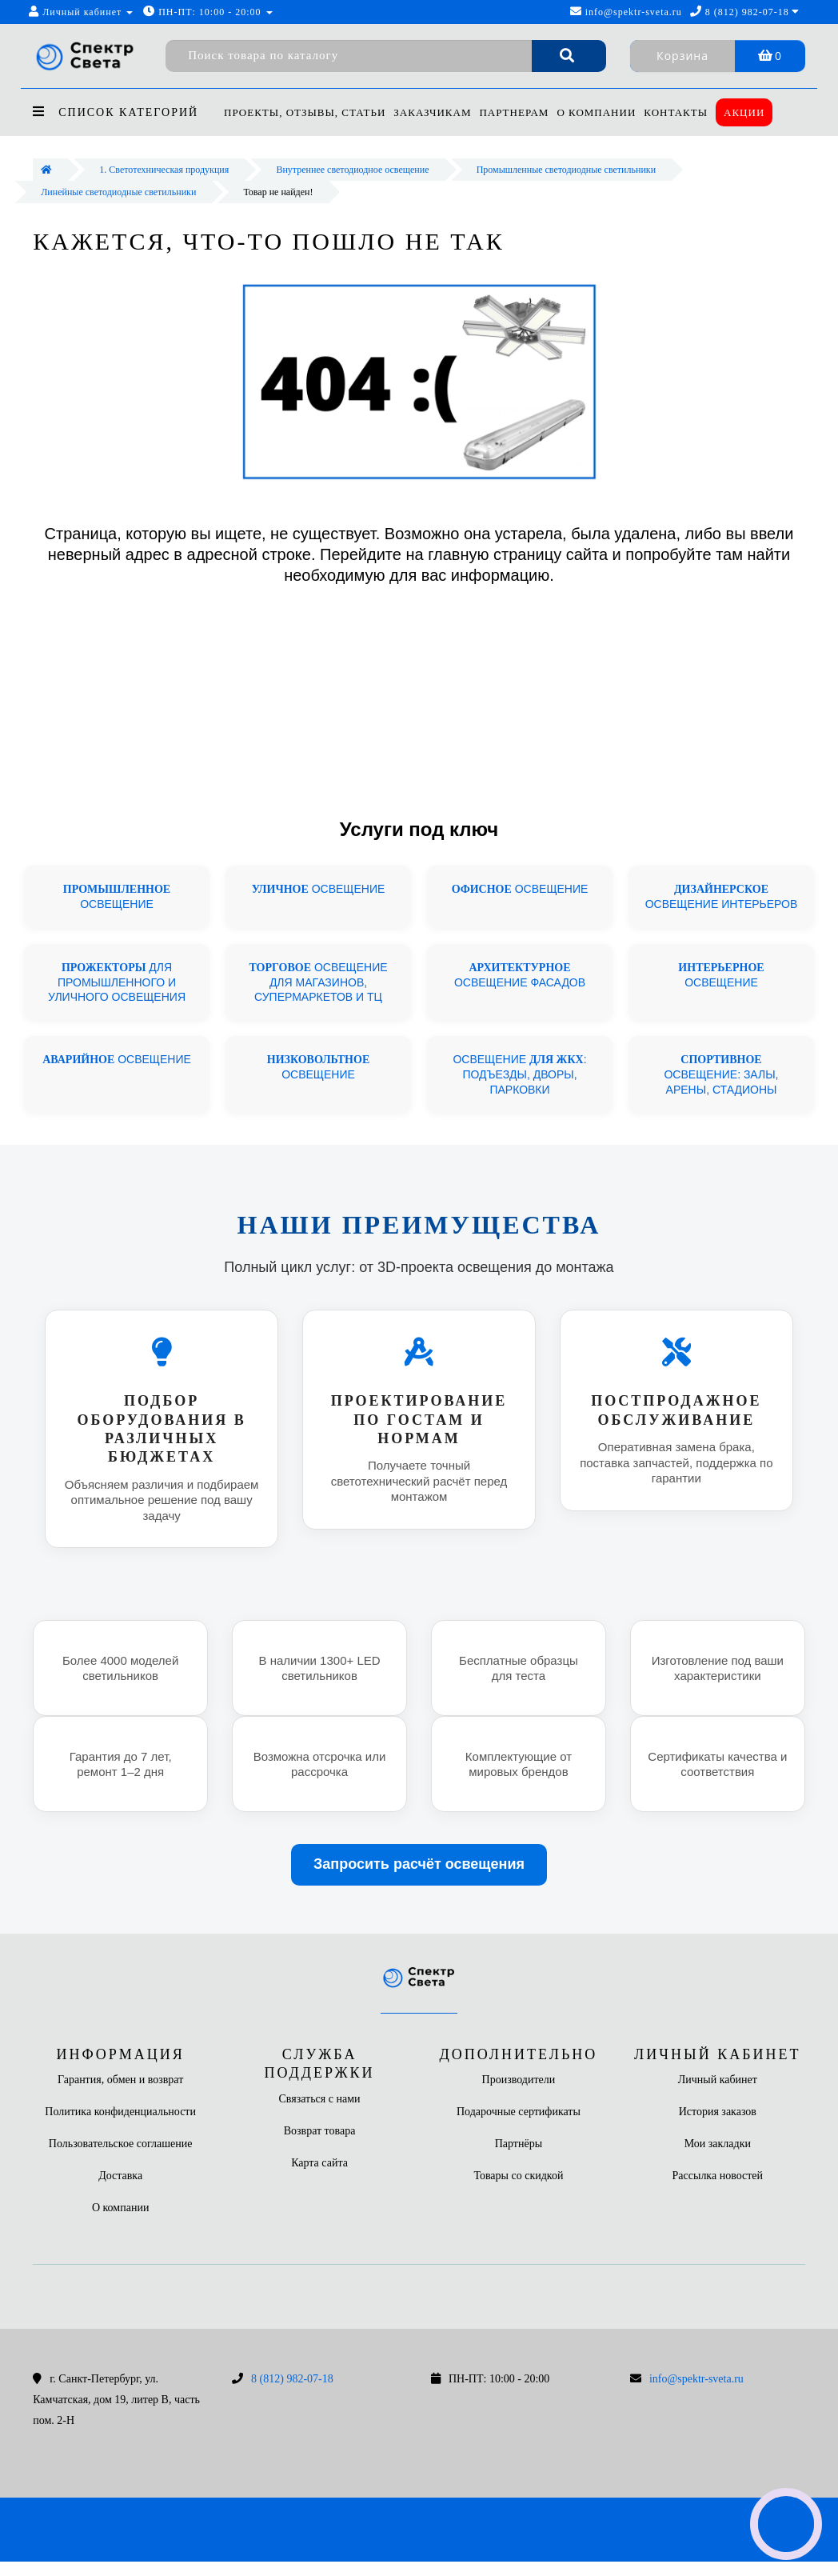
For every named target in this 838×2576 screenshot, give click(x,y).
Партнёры (518, 2144)
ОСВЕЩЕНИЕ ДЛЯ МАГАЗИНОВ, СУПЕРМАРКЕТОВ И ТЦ (318, 982)
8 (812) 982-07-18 (292, 2379)
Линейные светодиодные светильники (118, 192)
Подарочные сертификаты (519, 2112)
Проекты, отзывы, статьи (304, 112)
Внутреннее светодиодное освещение (352, 169)
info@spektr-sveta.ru (626, 12)
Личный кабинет (717, 2080)
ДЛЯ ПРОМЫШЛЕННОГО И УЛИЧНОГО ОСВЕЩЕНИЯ (117, 982)
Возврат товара (320, 2131)
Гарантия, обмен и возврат (120, 2080)
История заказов (717, 2112)
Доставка (120, 2176)
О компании (604, 112)
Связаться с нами (320, 2099)
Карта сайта (319, 2163)
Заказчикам (434, 112)
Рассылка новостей (718, 2176)
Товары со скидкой (518, 2176)
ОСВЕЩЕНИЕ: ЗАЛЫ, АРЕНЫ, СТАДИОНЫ (721, 1074)
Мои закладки (717, 2144)
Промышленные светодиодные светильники (566, 169)
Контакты (686, 112)
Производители (519, 2080)
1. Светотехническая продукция (164, 169)
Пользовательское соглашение (121, 2144)
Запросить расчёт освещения (419, 1864)
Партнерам (519, 112)
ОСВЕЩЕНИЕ (318, 888)
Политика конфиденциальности (120, 2112)
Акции (756, 112)
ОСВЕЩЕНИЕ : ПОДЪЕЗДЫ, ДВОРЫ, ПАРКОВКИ (519, 1074)
